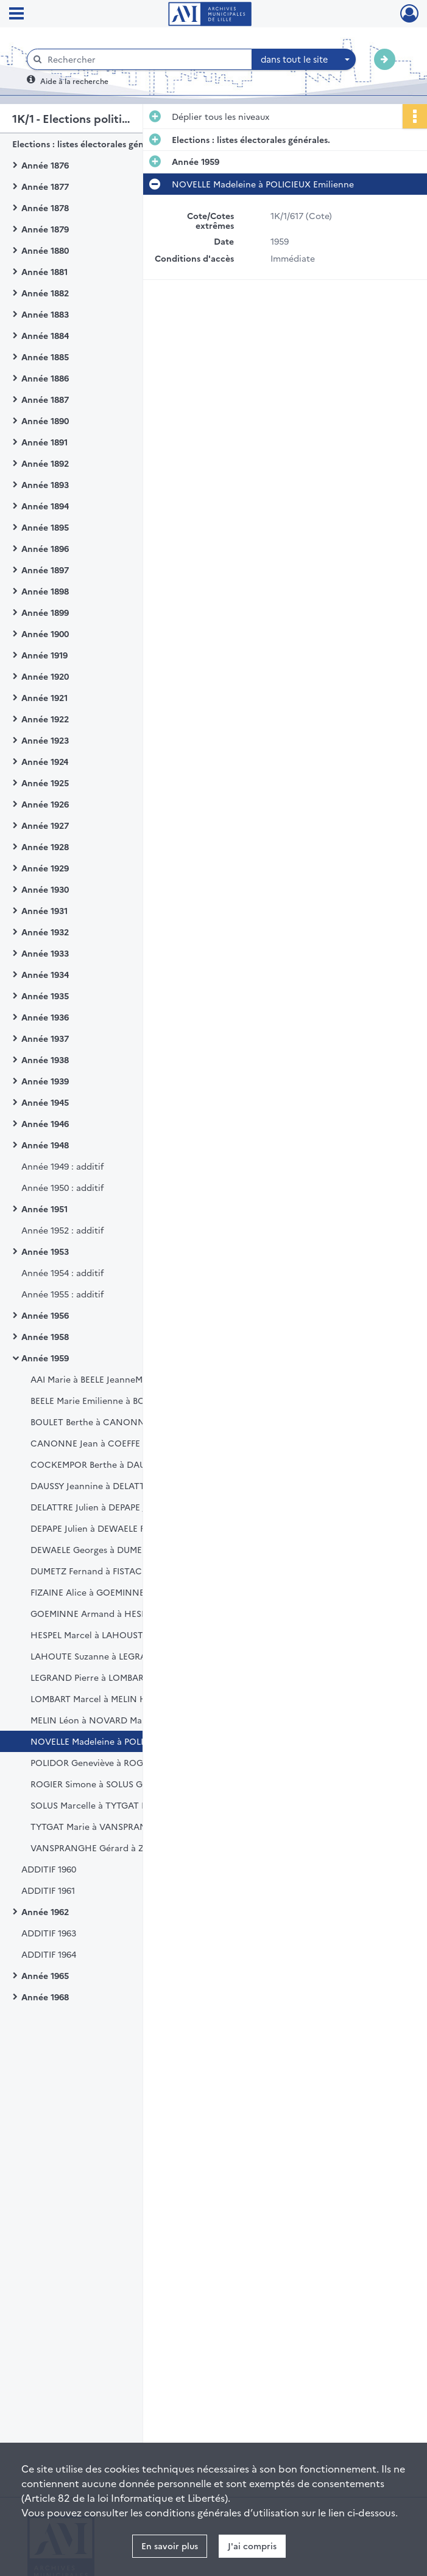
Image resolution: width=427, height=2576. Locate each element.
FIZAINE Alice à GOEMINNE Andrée (103, 1592)
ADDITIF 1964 (48, 1954)
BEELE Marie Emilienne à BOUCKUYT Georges (123, 1400)
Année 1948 (45, 1145)
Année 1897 (45, 570)
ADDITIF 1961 (48, 1890)
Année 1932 (45, 932)
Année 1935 (45, 996)
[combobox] (304, 60)
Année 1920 (45, 676)
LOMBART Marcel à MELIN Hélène (99, 1698)
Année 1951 (44, 1208)
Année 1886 (45, 378)
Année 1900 (45, 633)
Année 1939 (45, 1081)
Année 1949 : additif (62, 1166)
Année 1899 (45, 612)
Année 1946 (45, 1123)
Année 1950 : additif (62, 1187)
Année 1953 (45, 1251)
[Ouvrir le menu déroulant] (16, 14)
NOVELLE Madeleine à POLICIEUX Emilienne (121, 1741)
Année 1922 (45, 719)
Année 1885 (45, 357)
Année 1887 (45, 399)
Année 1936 (45, 1017)
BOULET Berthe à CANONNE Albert (104, 1421)
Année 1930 (45, 889)
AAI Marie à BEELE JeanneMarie (94, 1379)
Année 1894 (45, 506)
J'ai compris (252, 2545)
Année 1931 (44, 910)
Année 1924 (44, 761)
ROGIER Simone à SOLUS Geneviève (104, 1784)
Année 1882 (45, 293)
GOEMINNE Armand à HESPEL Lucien (107, 1613)
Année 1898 (45, 591)
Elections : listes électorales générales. (91, 144)
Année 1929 (45, 868)
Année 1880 (45, 250)
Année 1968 (45, 1997)
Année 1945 (45, 1102)
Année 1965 (45, 1975)
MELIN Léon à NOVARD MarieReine (103, 1720)
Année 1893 (45, 484)
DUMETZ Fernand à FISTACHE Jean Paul (112, 1571)
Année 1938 (45, 1059)
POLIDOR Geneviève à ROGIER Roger (106, 1762)
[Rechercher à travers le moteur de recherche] (146, 59)
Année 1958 (45, 1336)
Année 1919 (44, 655)
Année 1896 (45, 548)
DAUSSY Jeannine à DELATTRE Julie (102, 1485)
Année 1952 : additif (62, 1230)
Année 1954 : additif (62, 1272)
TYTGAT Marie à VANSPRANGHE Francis (113, 1826)
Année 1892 (45, 463)
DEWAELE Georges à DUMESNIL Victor (109, 1549)
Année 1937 (45, 1038)
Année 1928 (45, 846)
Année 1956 (45, 1315)
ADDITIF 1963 (48, 1933)
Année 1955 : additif (62, 1294)
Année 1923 (45, 740)
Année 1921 (44, 697)
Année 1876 (45, 165)
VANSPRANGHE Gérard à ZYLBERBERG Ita (117, 1847)
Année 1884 (45, 335)
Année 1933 (45, 953)
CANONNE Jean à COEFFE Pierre (98, 1443)
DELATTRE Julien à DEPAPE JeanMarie (107, 1507)
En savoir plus (169, 2545)
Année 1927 (45, 825)
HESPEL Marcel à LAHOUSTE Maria (102, 1634)
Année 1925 (45, 783)
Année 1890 (45, 420)
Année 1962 (45, 1911)
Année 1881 (44, 271)
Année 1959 (45, 1358)
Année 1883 (45, 314)
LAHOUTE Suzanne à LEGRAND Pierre (108, 1656)
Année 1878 (45, 207)
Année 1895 (45, 527)
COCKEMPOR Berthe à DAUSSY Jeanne (110, 1464)
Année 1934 (45, 974)
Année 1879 (45, 229)
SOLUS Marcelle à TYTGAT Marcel (99, 1805)
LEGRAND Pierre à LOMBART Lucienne (109, 1677)
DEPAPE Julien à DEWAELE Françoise (105, 1528)
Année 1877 (45, 186)
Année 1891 (44, 442)
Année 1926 (45, 804)
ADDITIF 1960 (48, 1869)
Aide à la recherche (74, 80)
